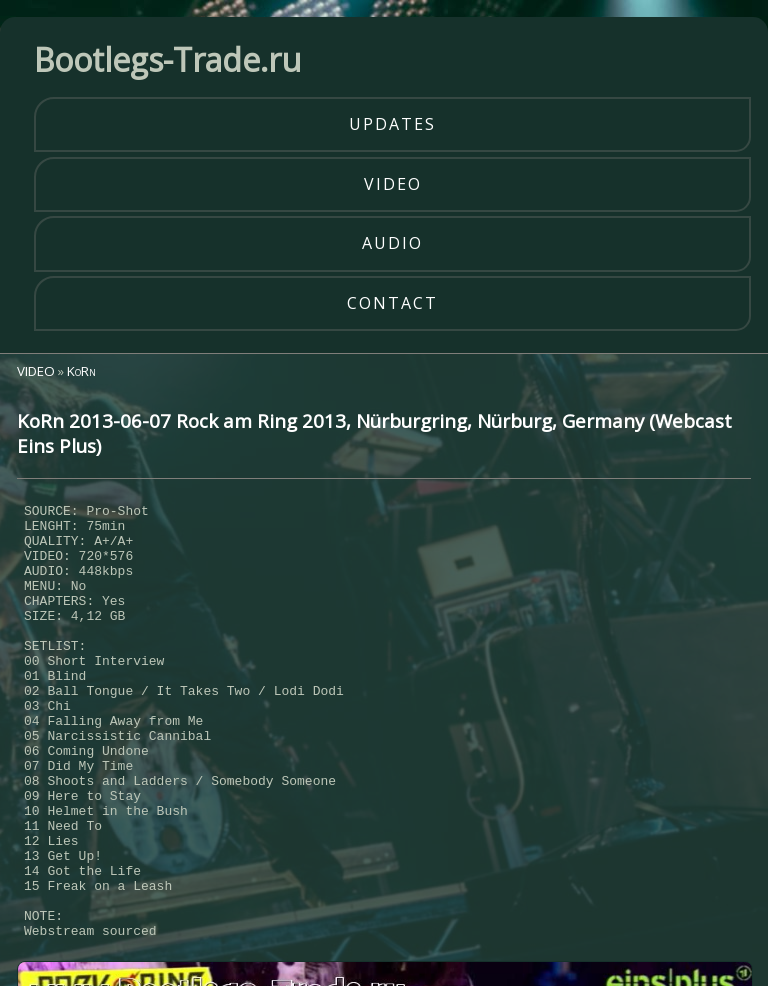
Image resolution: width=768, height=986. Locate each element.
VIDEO (36, 371)
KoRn (81, 371)
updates (392, 124)
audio (392, 243)
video (393, 184)
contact (392, 303)
